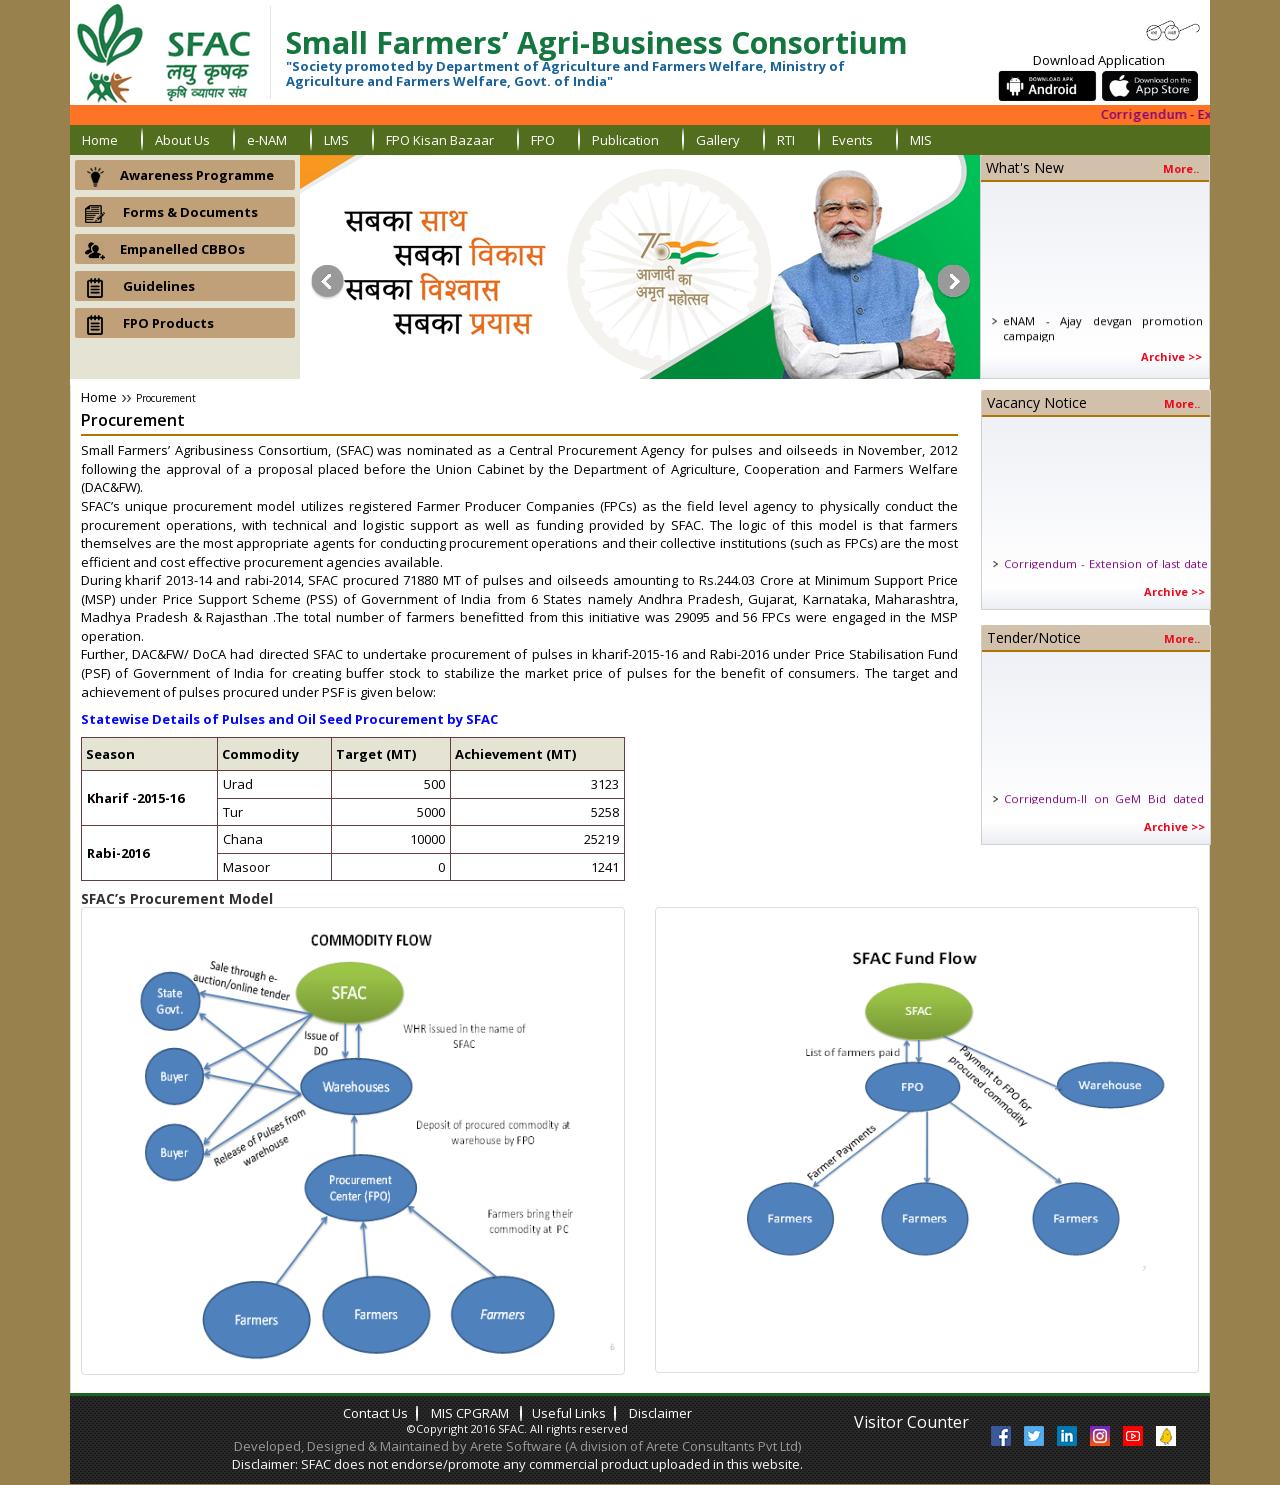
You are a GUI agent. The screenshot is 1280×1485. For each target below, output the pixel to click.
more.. (1181, 169)
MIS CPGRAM (471, 1413)
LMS (336, 140)
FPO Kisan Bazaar (440, 140)
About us (182, 140)
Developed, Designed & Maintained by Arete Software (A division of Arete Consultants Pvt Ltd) (517, 1446)
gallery (718, 140)
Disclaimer (660, 1413)
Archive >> (1171, 356)
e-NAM (267, 140)
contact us (375, 1413)
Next (954, 281)
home (100, 140)
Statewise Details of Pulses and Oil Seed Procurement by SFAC (289, 719)
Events (852, 140)
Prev (325, 281)
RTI (786, 140)
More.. (1182, 404)
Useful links (569, 1413)
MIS (921, 140)
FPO (543, 140)
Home (99, 397)
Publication (625, 140)
